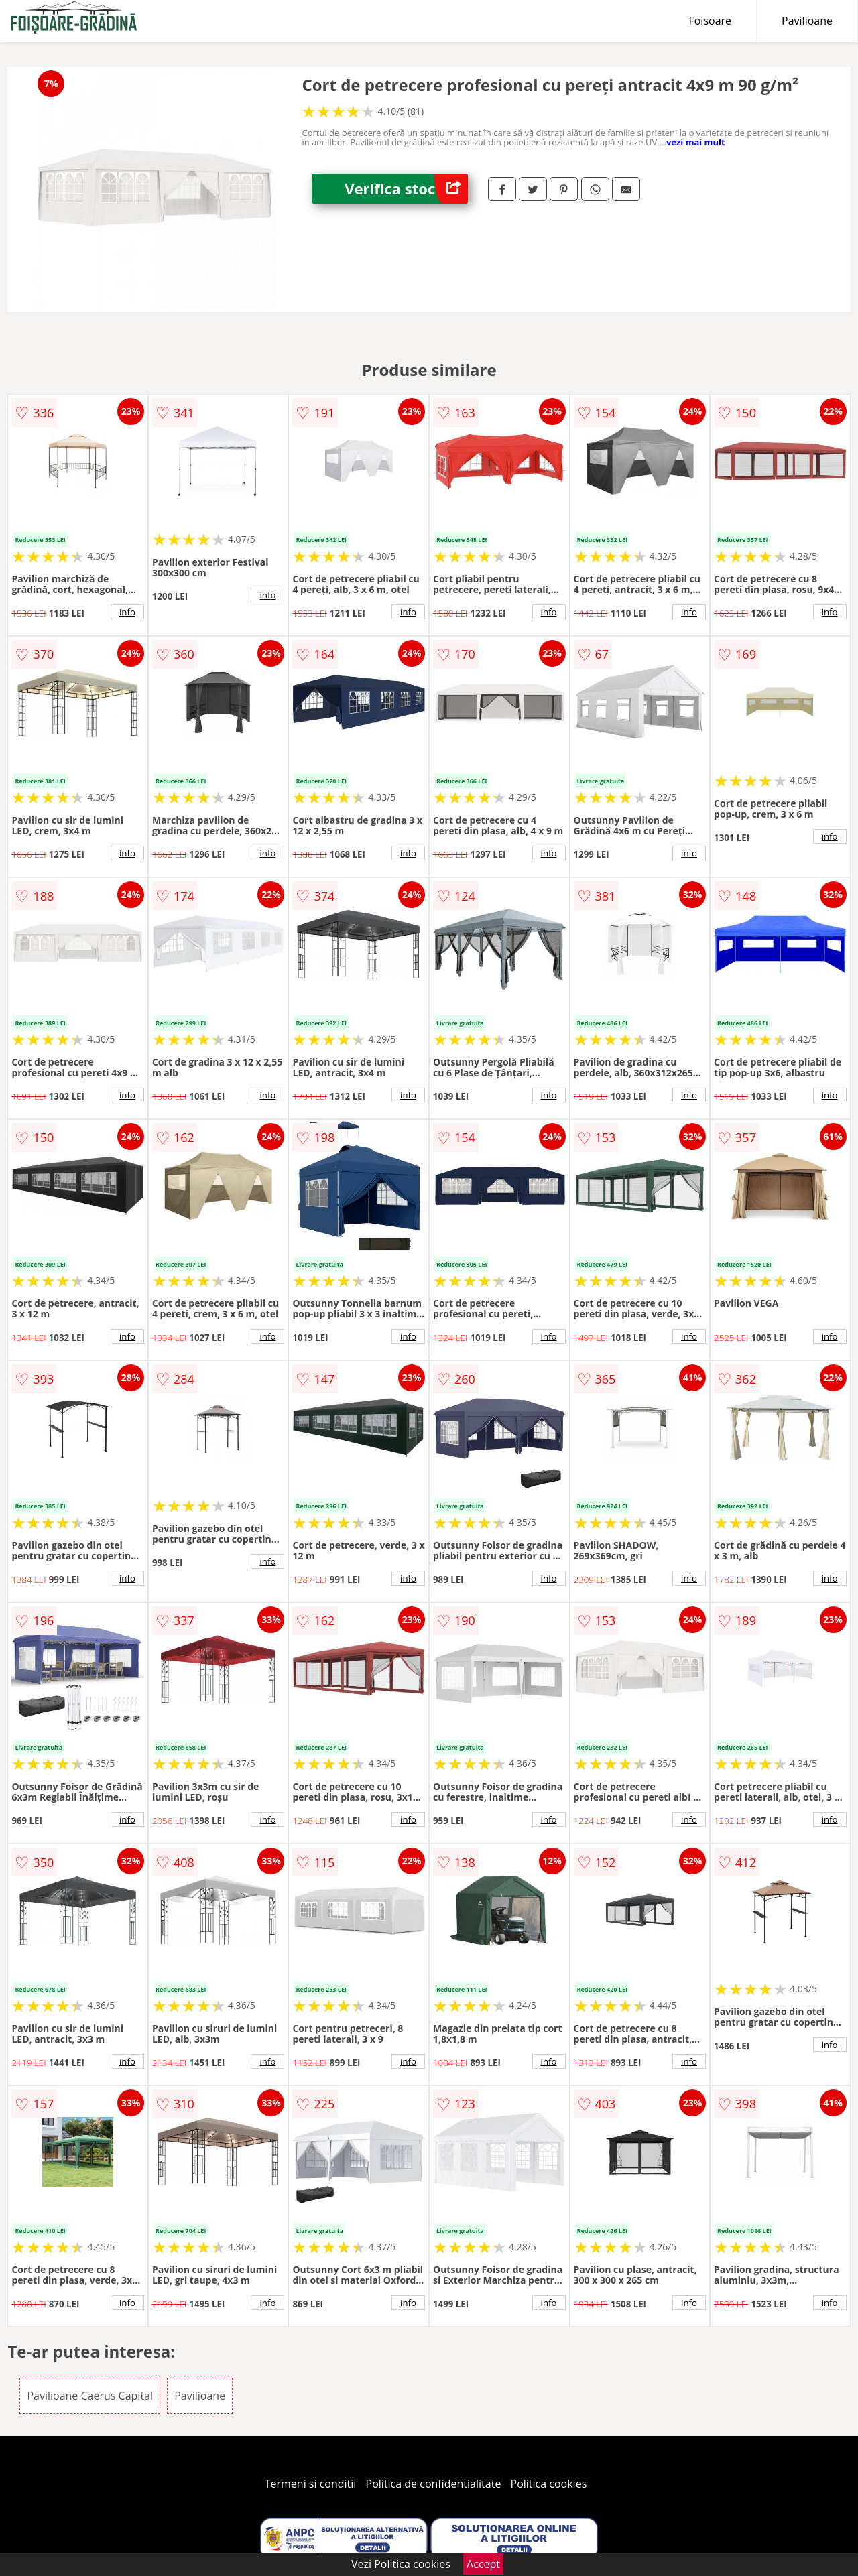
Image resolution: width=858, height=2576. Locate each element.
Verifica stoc (406, 189)
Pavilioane (807, 20)
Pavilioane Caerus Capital (90, 2395)
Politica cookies (549, 2483)
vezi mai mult (695, 142)
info (127, 612)
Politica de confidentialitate (433, 2483)
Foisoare (709, 20)
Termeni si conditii (311, 2483)
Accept (483, 2564)
